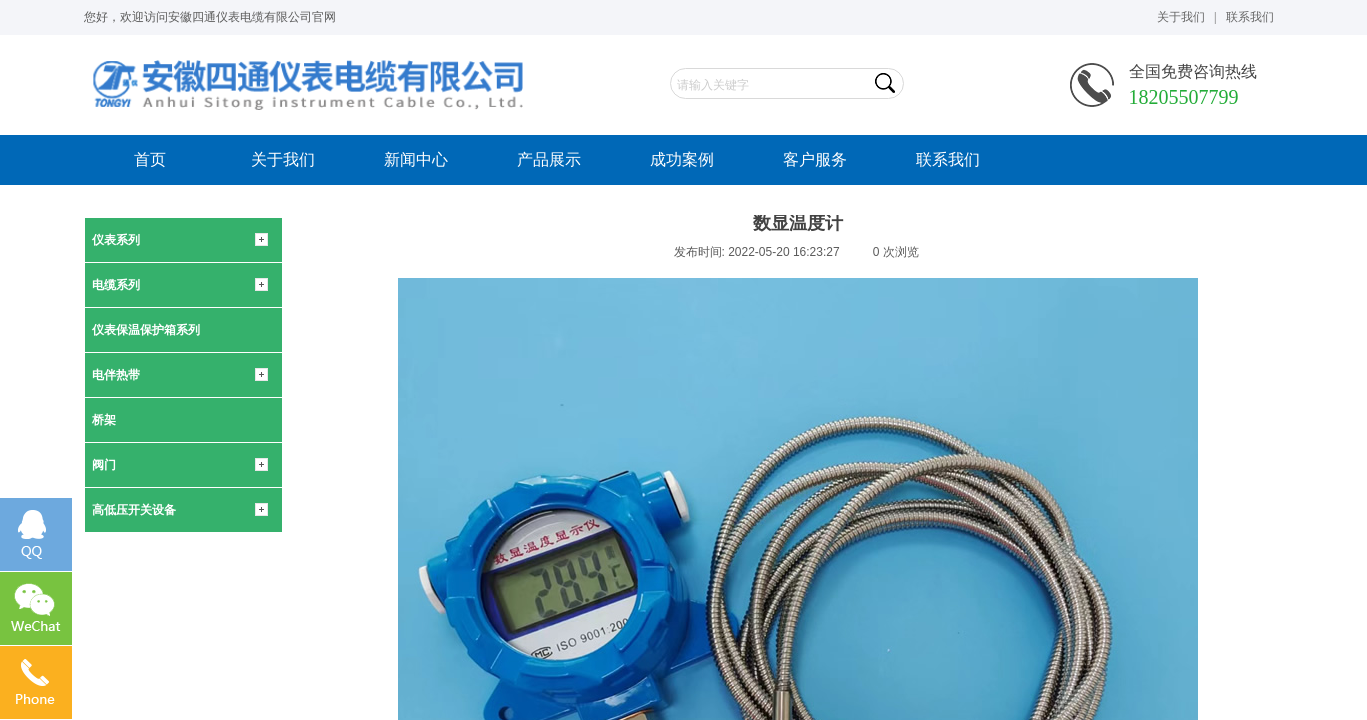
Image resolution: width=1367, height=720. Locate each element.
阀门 (104, 465)
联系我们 (948, 159)
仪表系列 (116, 240)
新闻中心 (416, 159)
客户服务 (815, 159)
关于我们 (283, 159)
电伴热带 (116, 375)
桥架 (104, 420)
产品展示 (549, 159)
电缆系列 (116, 285)
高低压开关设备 (134, 510)
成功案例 (682, 159)
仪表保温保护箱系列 (146, 330)
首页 (150, 159)
